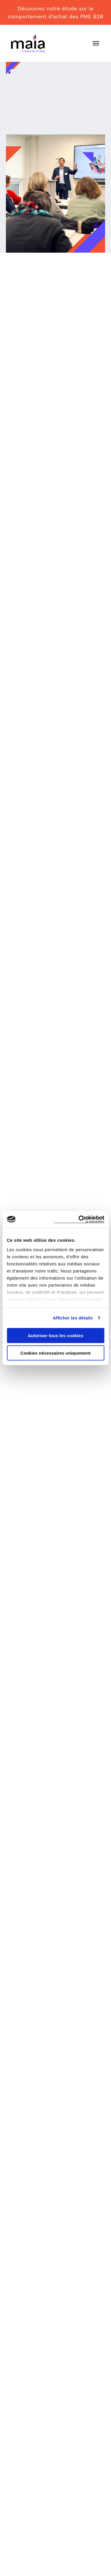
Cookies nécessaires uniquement (55, 1353)
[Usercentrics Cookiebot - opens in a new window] (79, 1219)
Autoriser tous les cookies (55, 1335)
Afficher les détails (73, 1317)
